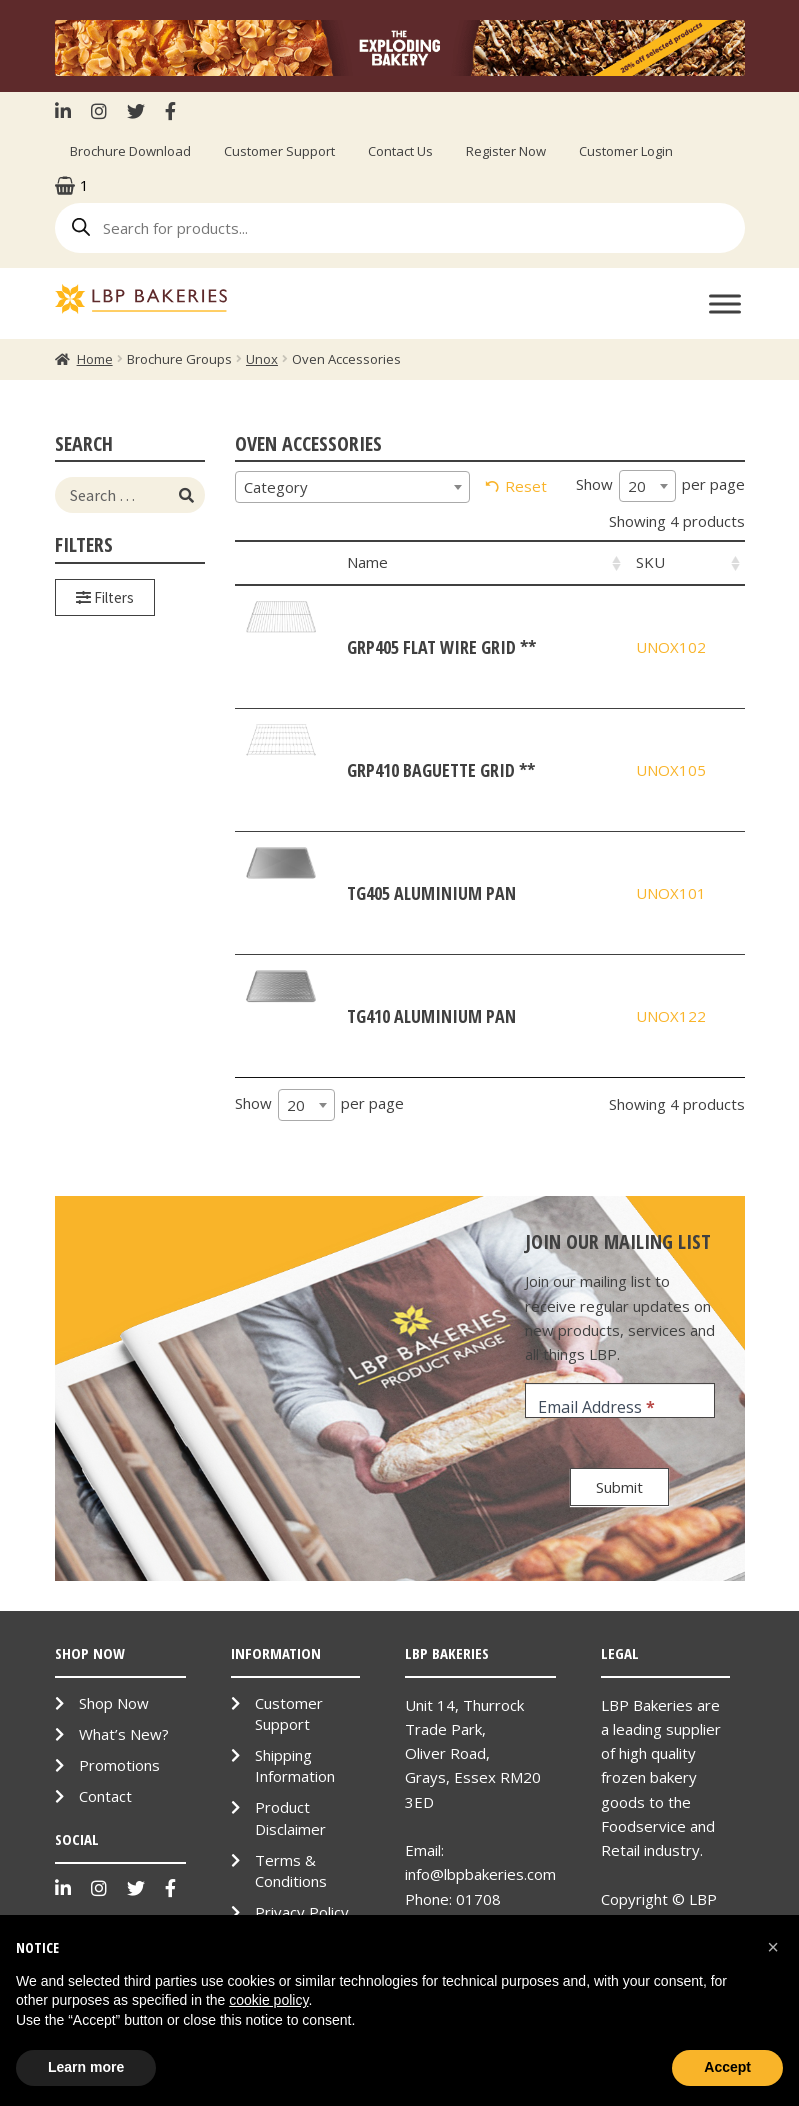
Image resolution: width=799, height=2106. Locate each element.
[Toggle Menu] (725, 303)
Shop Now (114, 1703)
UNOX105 (671, 770)
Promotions (119, 1765)
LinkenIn (68, 111)
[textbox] (353, 487)
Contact (105, 1796)
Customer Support (279, 151)
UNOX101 (671, 893)
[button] (773, 1947)
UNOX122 (671, 1016)
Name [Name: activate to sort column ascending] (367, 562)
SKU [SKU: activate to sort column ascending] (650, 562)
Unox (262, 359)
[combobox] (353, 487)
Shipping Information (295, 1765)
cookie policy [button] (268, 2000)
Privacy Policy (302, 1912)
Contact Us (400, 151)
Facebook (170, 111)
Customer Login (626, 151)
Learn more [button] (86, 2067)
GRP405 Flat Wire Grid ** (441, 647)
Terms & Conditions (291, 1870)
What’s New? (124, 1734)
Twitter (136, 111)
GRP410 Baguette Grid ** (441, 770)
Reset (526, 486)
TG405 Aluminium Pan (431, 893)
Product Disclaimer (290, 1817)
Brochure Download (130, 151)
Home (95, 359)
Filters (105, 597)
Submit (619, 1487)
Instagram (99, 111)
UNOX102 (671, 647)
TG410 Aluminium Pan (431, 1016)
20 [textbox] (637, 486)
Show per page (660, 486)
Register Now (506, 151)
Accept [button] (727, 2067)
